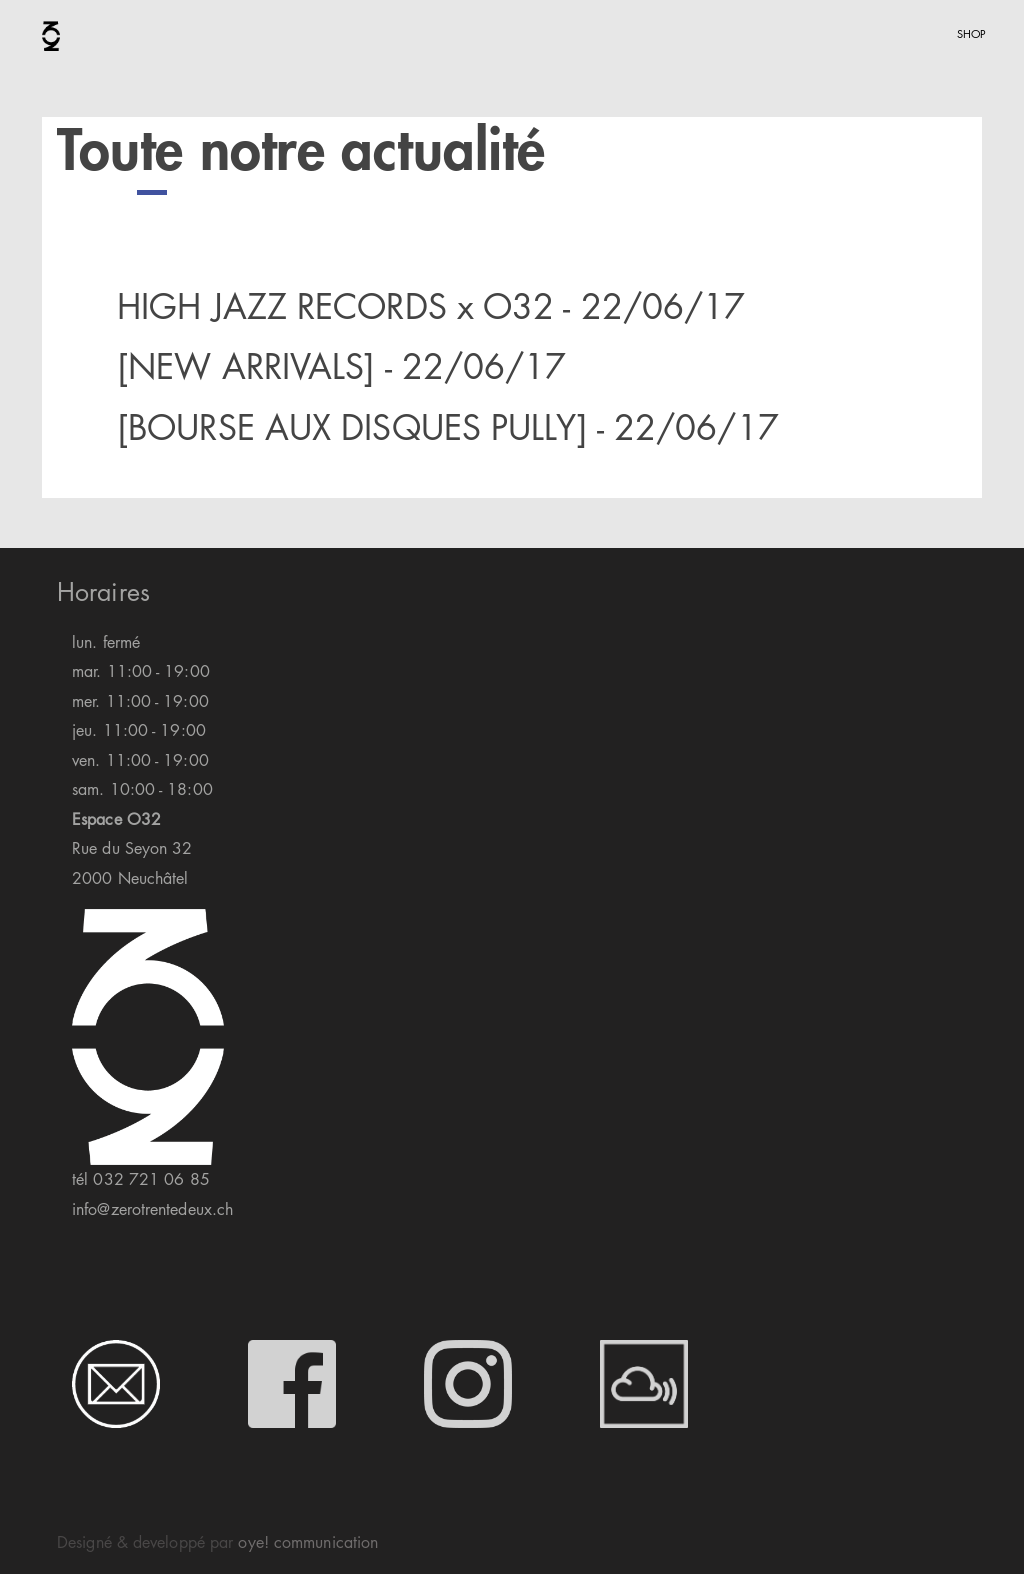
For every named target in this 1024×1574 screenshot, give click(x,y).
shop (971, 32)
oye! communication (308, 1542)
